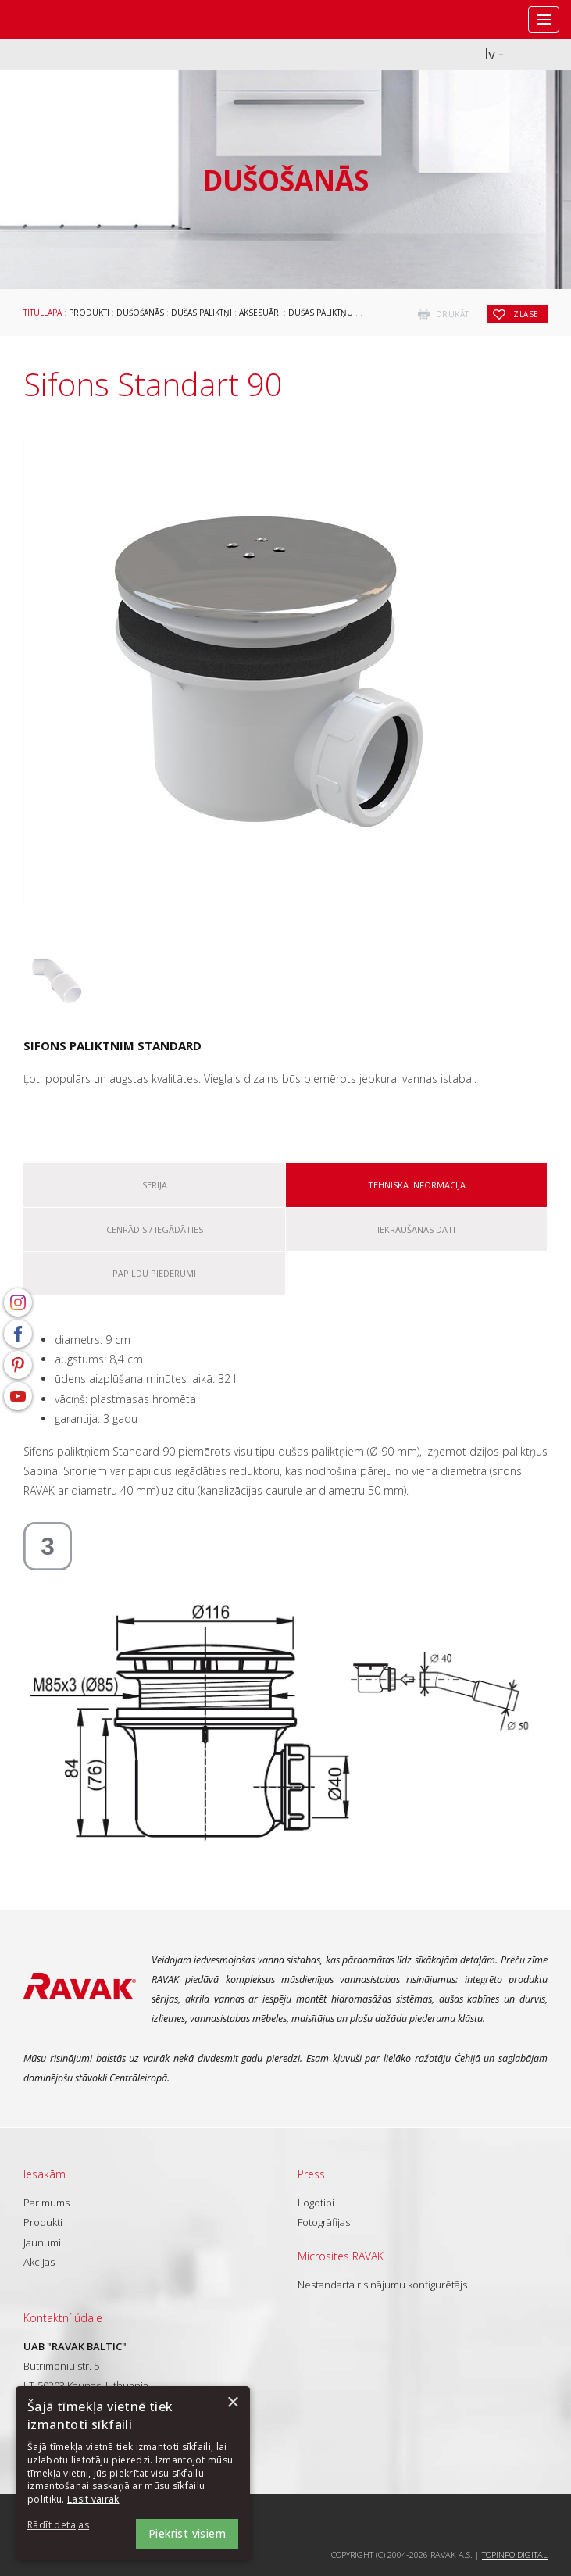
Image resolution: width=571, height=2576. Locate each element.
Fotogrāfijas (324, 2222)
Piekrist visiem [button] (187, 2533)
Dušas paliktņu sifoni (335, 312)
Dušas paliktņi (201, 312)
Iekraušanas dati (416, 1229)
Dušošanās (140, 312)
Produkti (89, 312)
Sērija (154, 1185)
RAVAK (58, 19)
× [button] (232, 2403)
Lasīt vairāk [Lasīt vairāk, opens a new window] (93, 2499)
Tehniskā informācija (417, 1185)
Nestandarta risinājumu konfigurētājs (382, 2285)
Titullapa (42, 312)
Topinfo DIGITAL (515, 2554)
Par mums (46, 2202)
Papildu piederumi (154, 1273)
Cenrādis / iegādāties (154, 1229)
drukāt (452, 314)
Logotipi (316, 2202)
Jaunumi (42, 2242)
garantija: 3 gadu (96, 1418)
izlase (525, 314)
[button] (70, 2525)
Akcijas (39, 2262)
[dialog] (133, 2473)
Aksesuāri (260, 312)
